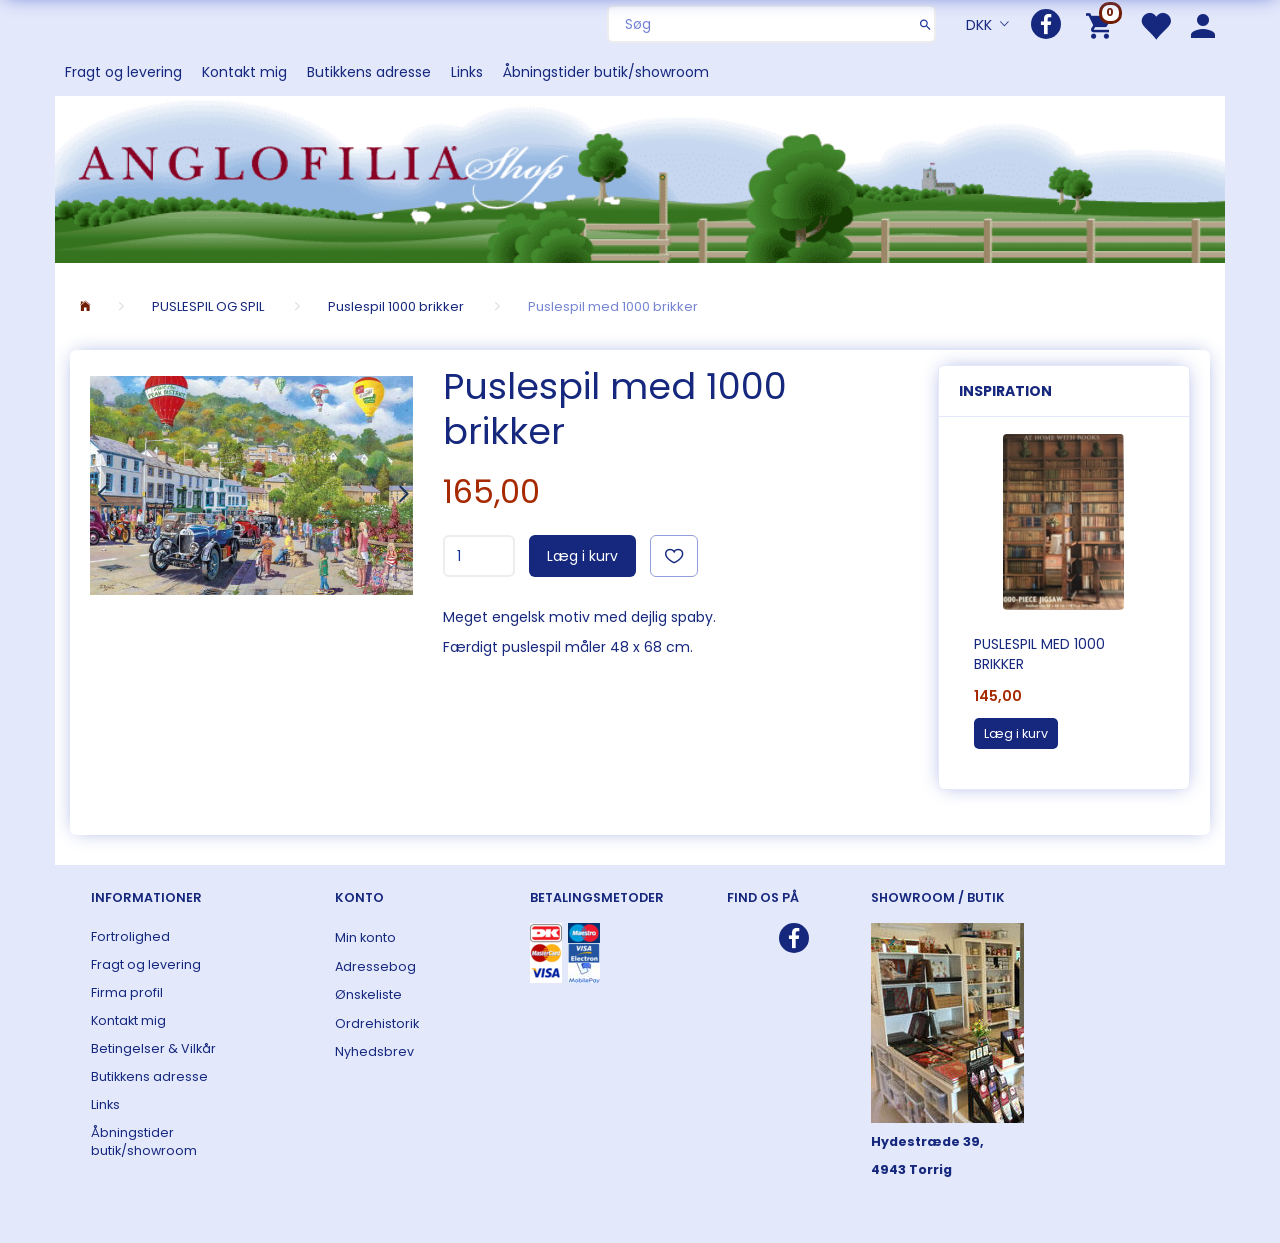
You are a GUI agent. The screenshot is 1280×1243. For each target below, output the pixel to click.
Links (467, 72)
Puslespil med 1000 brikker (1039, 654)
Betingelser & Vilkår (153, 1048)
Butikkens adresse (369, 72)
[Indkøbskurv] (1102, 24)
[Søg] (925, 24)
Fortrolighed (130, 936)
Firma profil (127, 992)
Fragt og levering (123, 72)
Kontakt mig (244, 72)
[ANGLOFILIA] (640, 177)
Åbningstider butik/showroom (606, 72)
